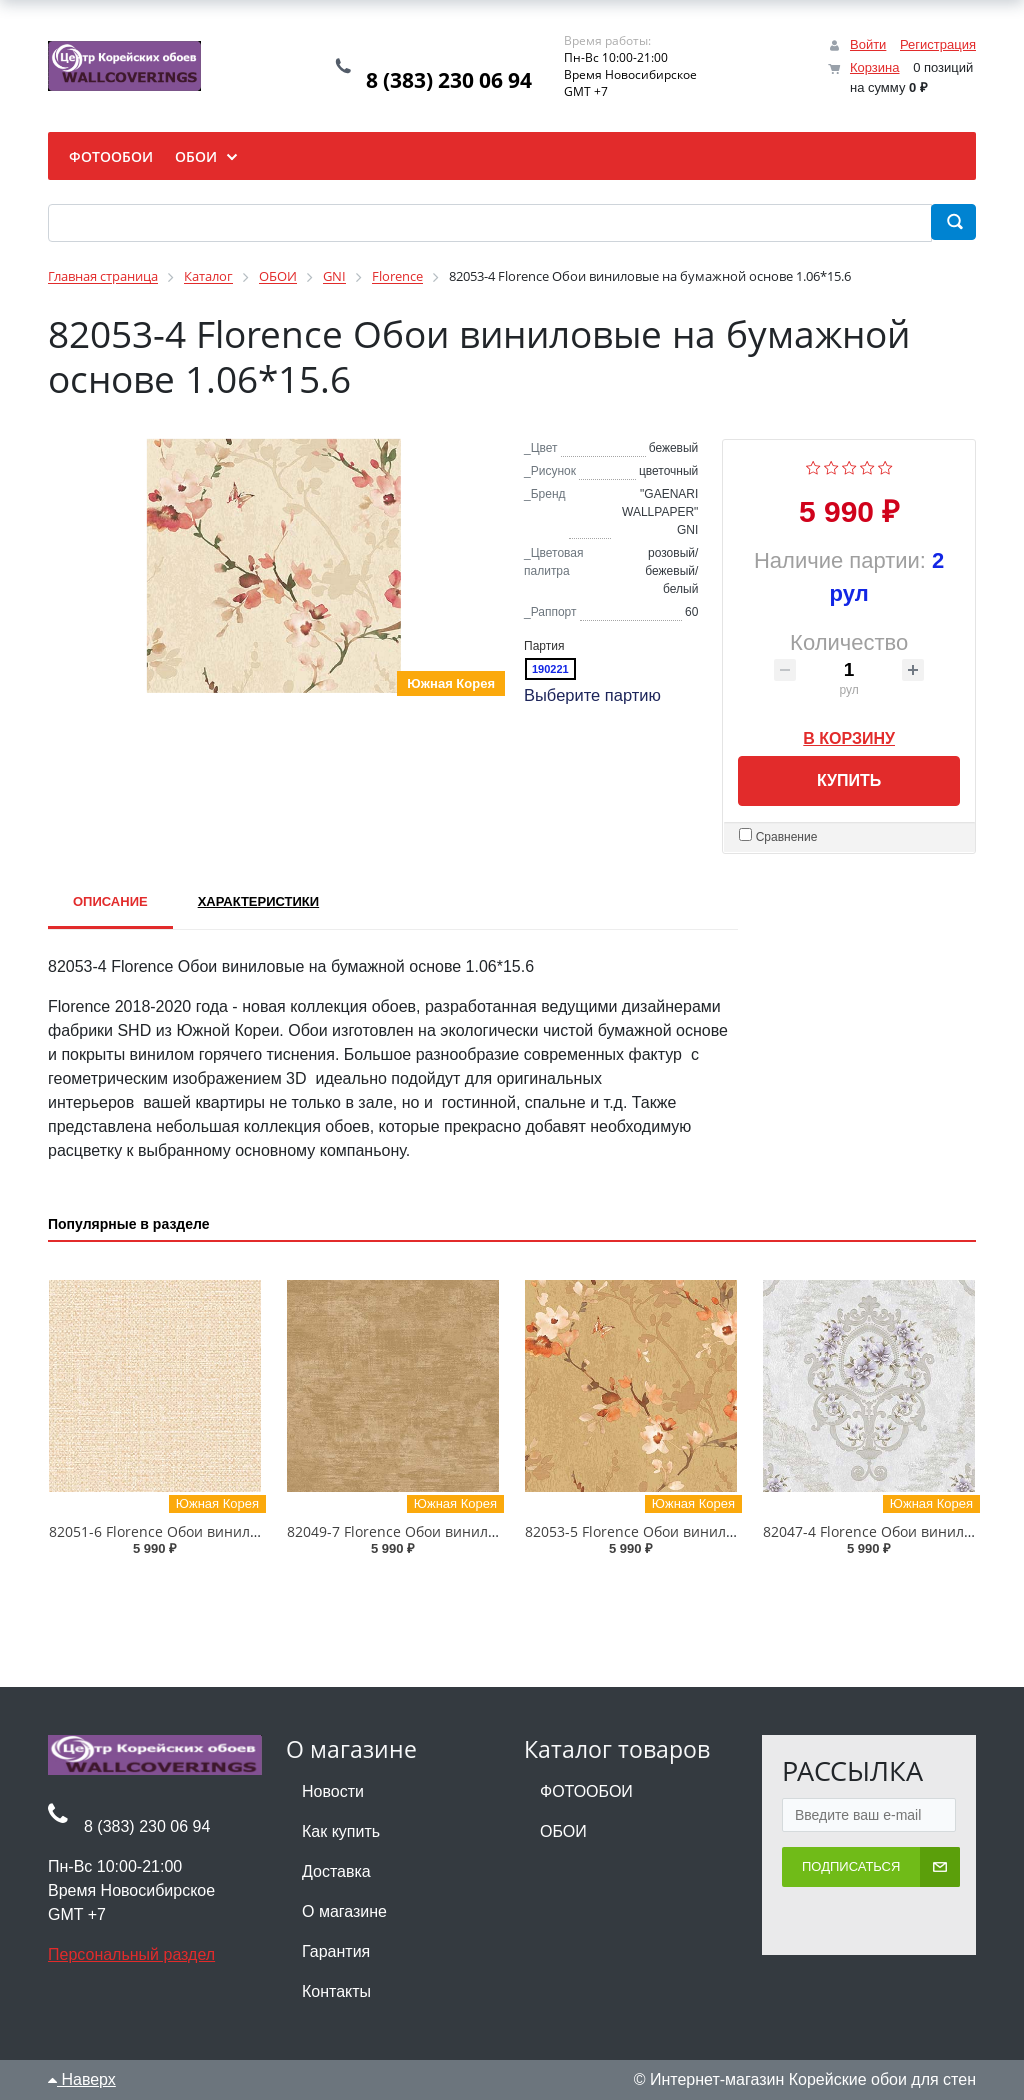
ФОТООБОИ (586, 1791)
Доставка (336, 1871)
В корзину (849, 735)
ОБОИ (563, 1831)
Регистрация (938, 44)
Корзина (875, 67)
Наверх (82, 2079)
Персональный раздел (131, 1954)
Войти (868, 44)
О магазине (344, 1911)
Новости (333, 1791)
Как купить (341, 1831)
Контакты (336, 1991)
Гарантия (336, 1951)
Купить (849, 780)
